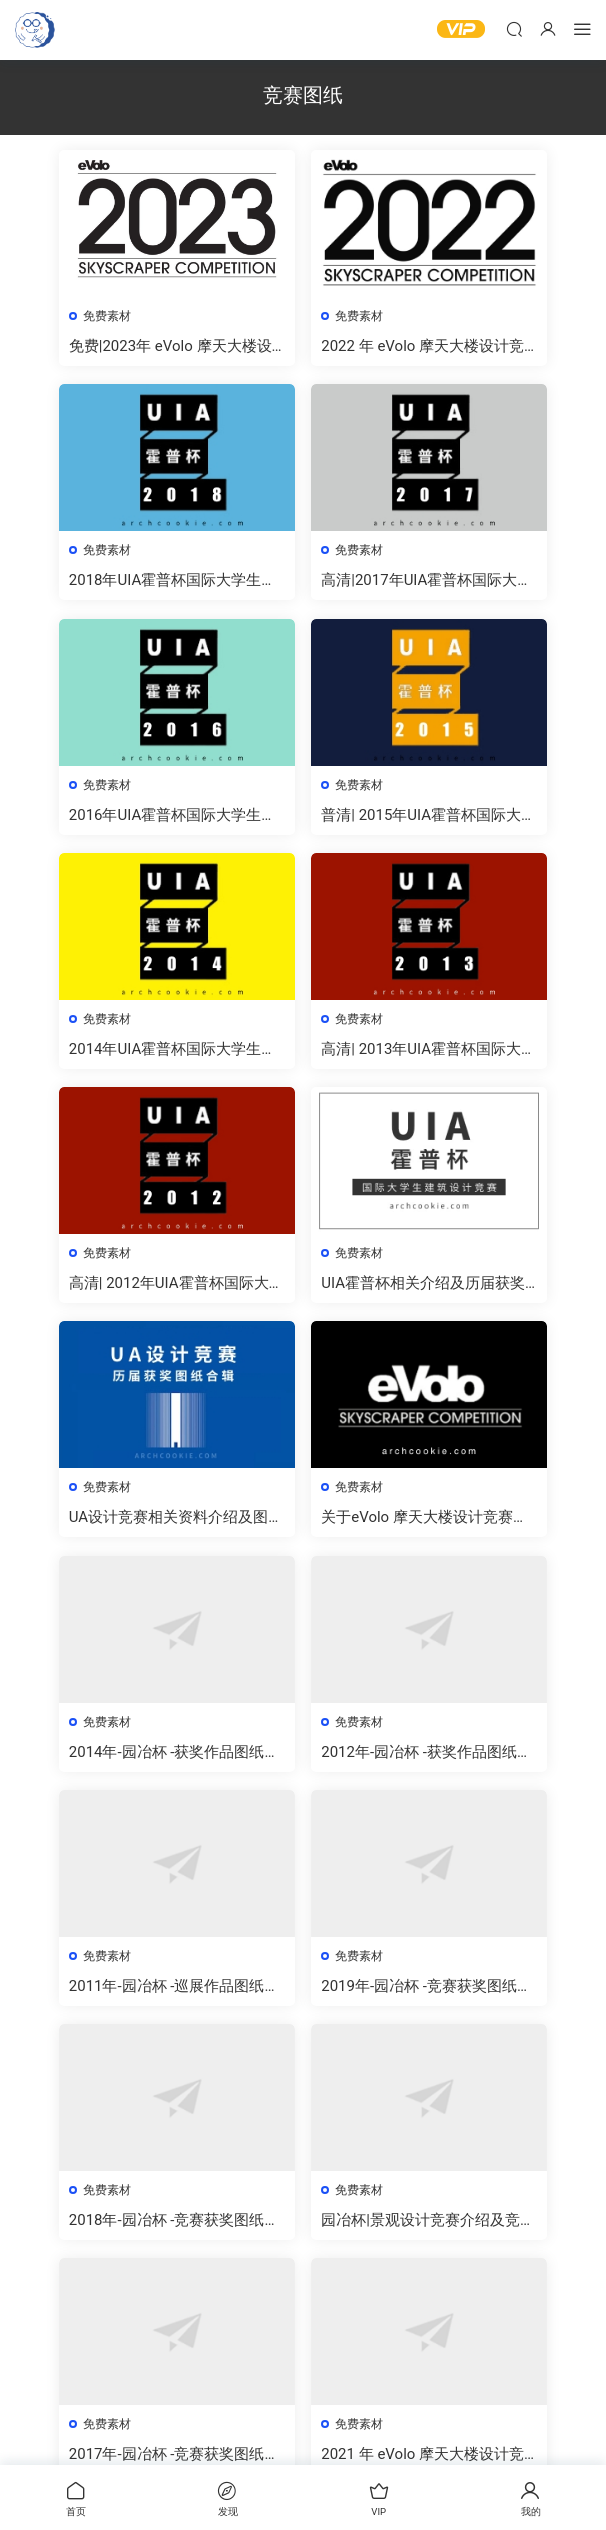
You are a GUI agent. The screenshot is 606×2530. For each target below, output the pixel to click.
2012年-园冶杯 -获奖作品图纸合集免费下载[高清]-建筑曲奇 (428, 1762)
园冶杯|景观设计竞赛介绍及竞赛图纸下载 (422, 2234)
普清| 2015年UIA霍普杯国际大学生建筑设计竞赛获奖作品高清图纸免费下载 (428, 818)
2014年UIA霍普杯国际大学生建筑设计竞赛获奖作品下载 (174, 1054)
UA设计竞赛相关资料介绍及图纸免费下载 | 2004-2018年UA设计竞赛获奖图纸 (174, 1526)
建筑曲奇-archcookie (35, 30)
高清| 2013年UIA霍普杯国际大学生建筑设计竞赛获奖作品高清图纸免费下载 (428, 1054)
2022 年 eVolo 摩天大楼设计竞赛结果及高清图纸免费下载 (424, 346)
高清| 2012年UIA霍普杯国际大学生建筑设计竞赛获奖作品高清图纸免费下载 (176, 1290)
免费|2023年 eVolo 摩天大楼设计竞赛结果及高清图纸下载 (172, 346)
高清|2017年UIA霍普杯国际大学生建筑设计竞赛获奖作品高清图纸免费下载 (428, 582)
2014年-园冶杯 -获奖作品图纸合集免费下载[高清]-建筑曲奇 (176, 1762)
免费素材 (109, 316)
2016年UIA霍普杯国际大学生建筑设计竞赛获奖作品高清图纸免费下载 (176, 818)
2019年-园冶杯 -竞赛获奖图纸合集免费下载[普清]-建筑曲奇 (428, 1998)
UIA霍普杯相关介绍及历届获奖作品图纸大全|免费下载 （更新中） (425, 1290)
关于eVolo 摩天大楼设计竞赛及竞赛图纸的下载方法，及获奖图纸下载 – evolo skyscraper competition (428, 1526)
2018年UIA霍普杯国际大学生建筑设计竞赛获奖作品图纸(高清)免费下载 (174, 582)
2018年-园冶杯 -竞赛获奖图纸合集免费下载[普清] (176, 2234)
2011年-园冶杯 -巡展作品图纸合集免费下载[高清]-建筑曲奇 (176, 1998)
